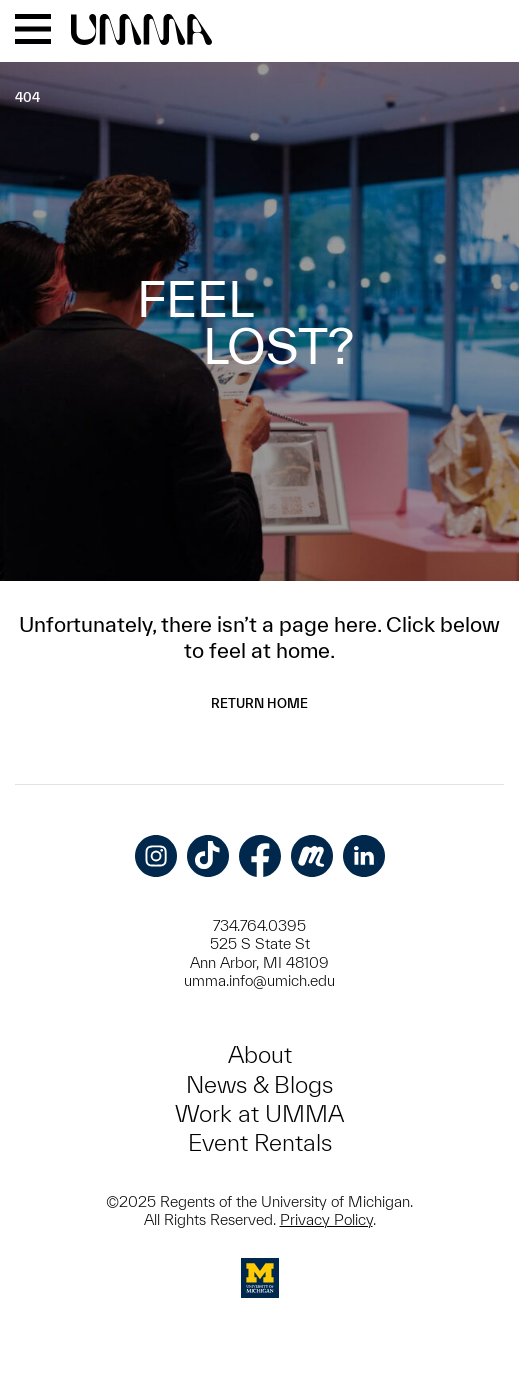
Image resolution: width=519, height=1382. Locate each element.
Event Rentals (260, 1142)
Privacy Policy (326, 1219)
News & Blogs (259, 1084)
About (260, 1054)
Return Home (259, 703)
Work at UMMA (259, 1113)
